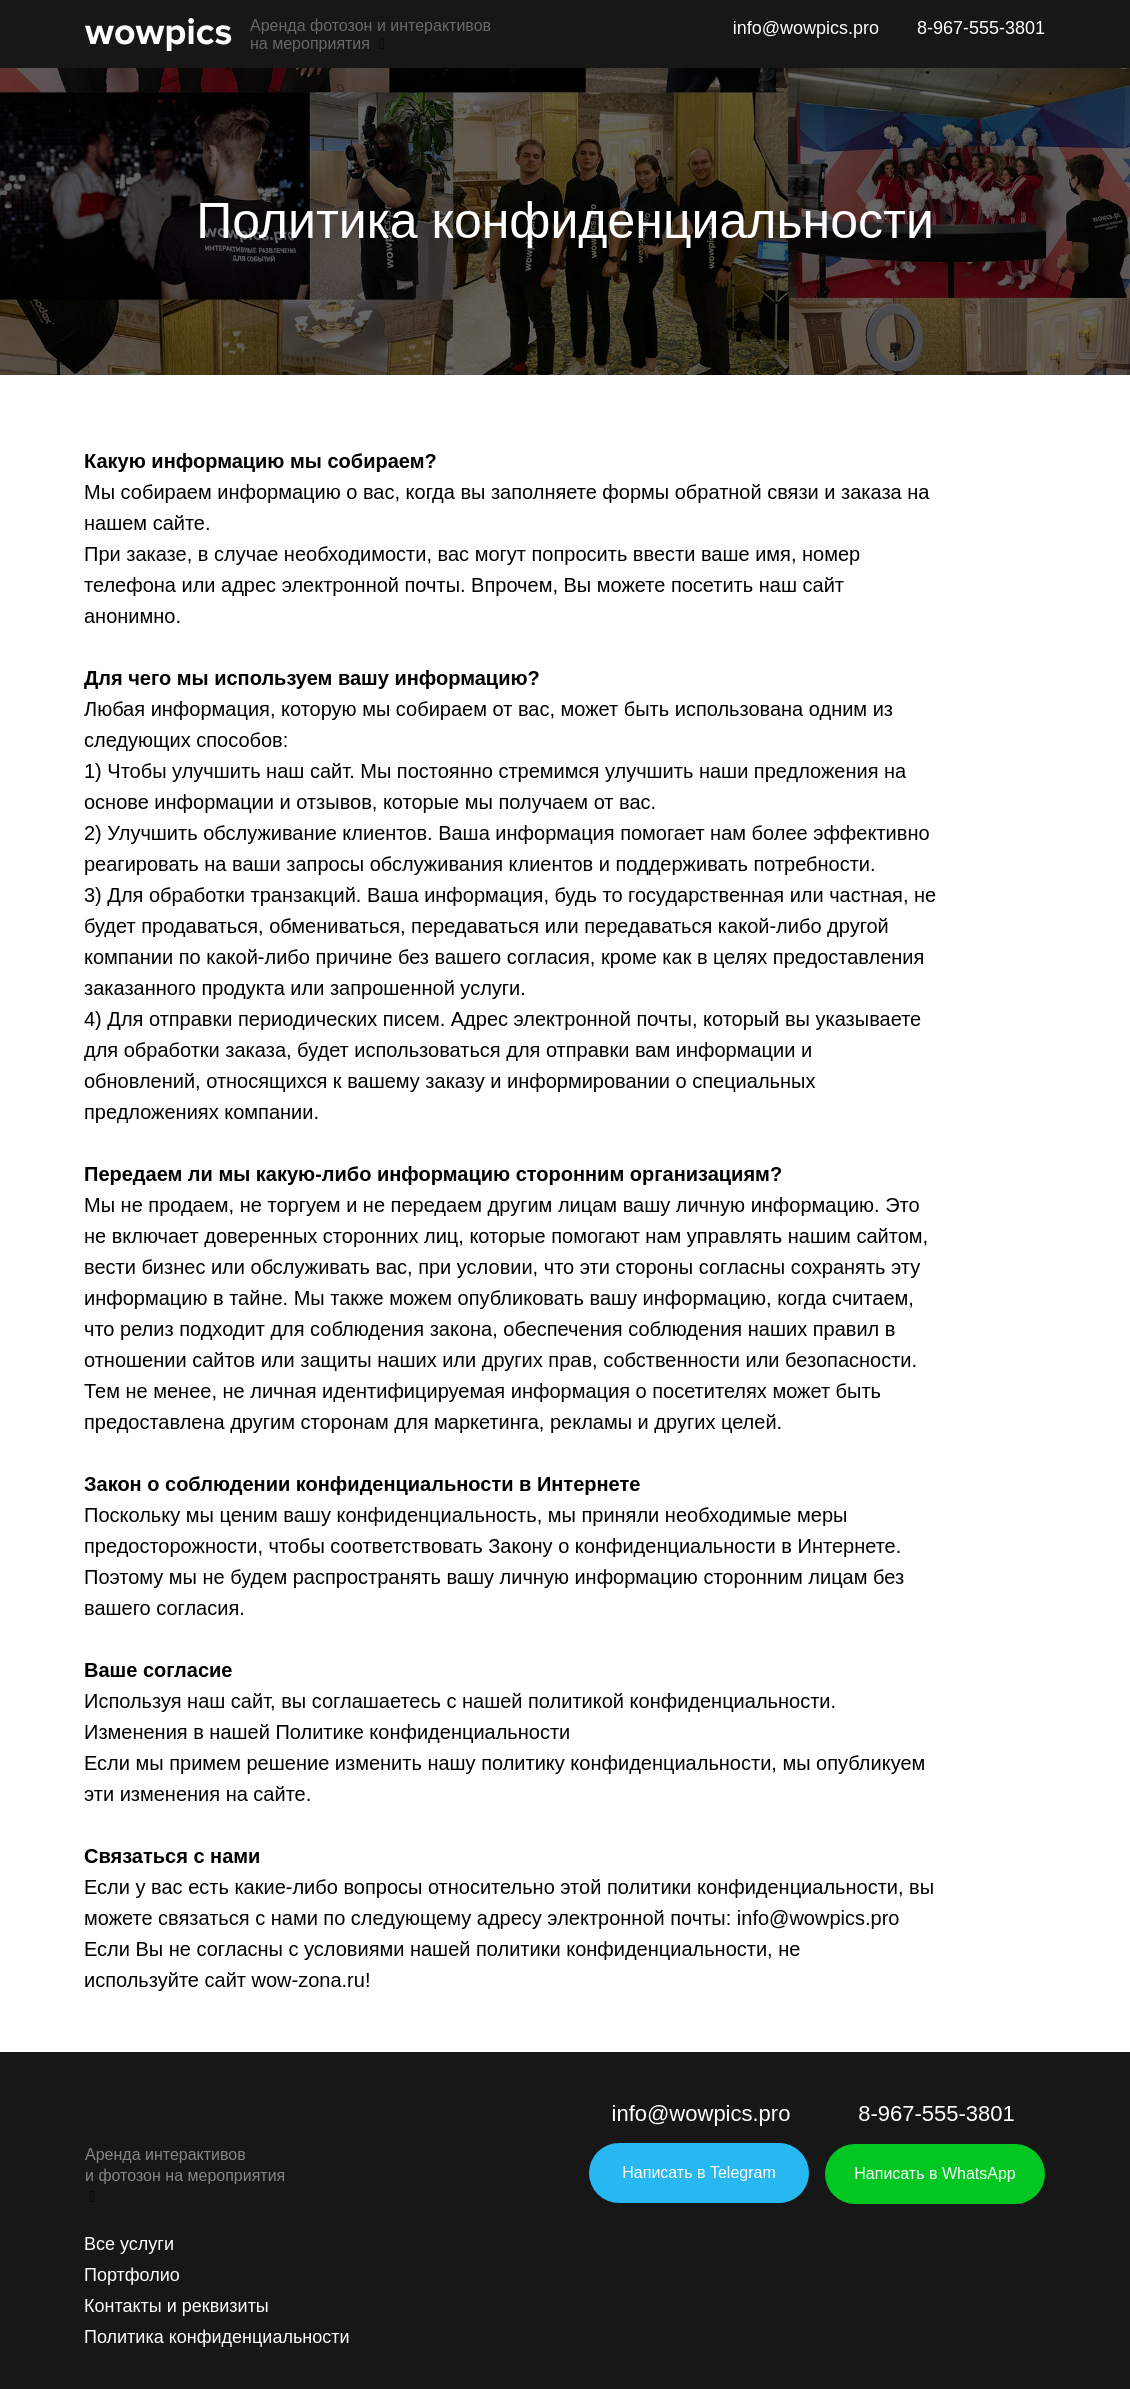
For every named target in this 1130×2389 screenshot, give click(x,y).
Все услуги (129, 2244)
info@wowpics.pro (806, 28)
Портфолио (132, 2275)
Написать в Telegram (698, 2172)
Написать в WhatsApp (934, 2173)
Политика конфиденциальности (217, 2337)
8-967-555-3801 (981, 28)
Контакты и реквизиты (176, 2306)
